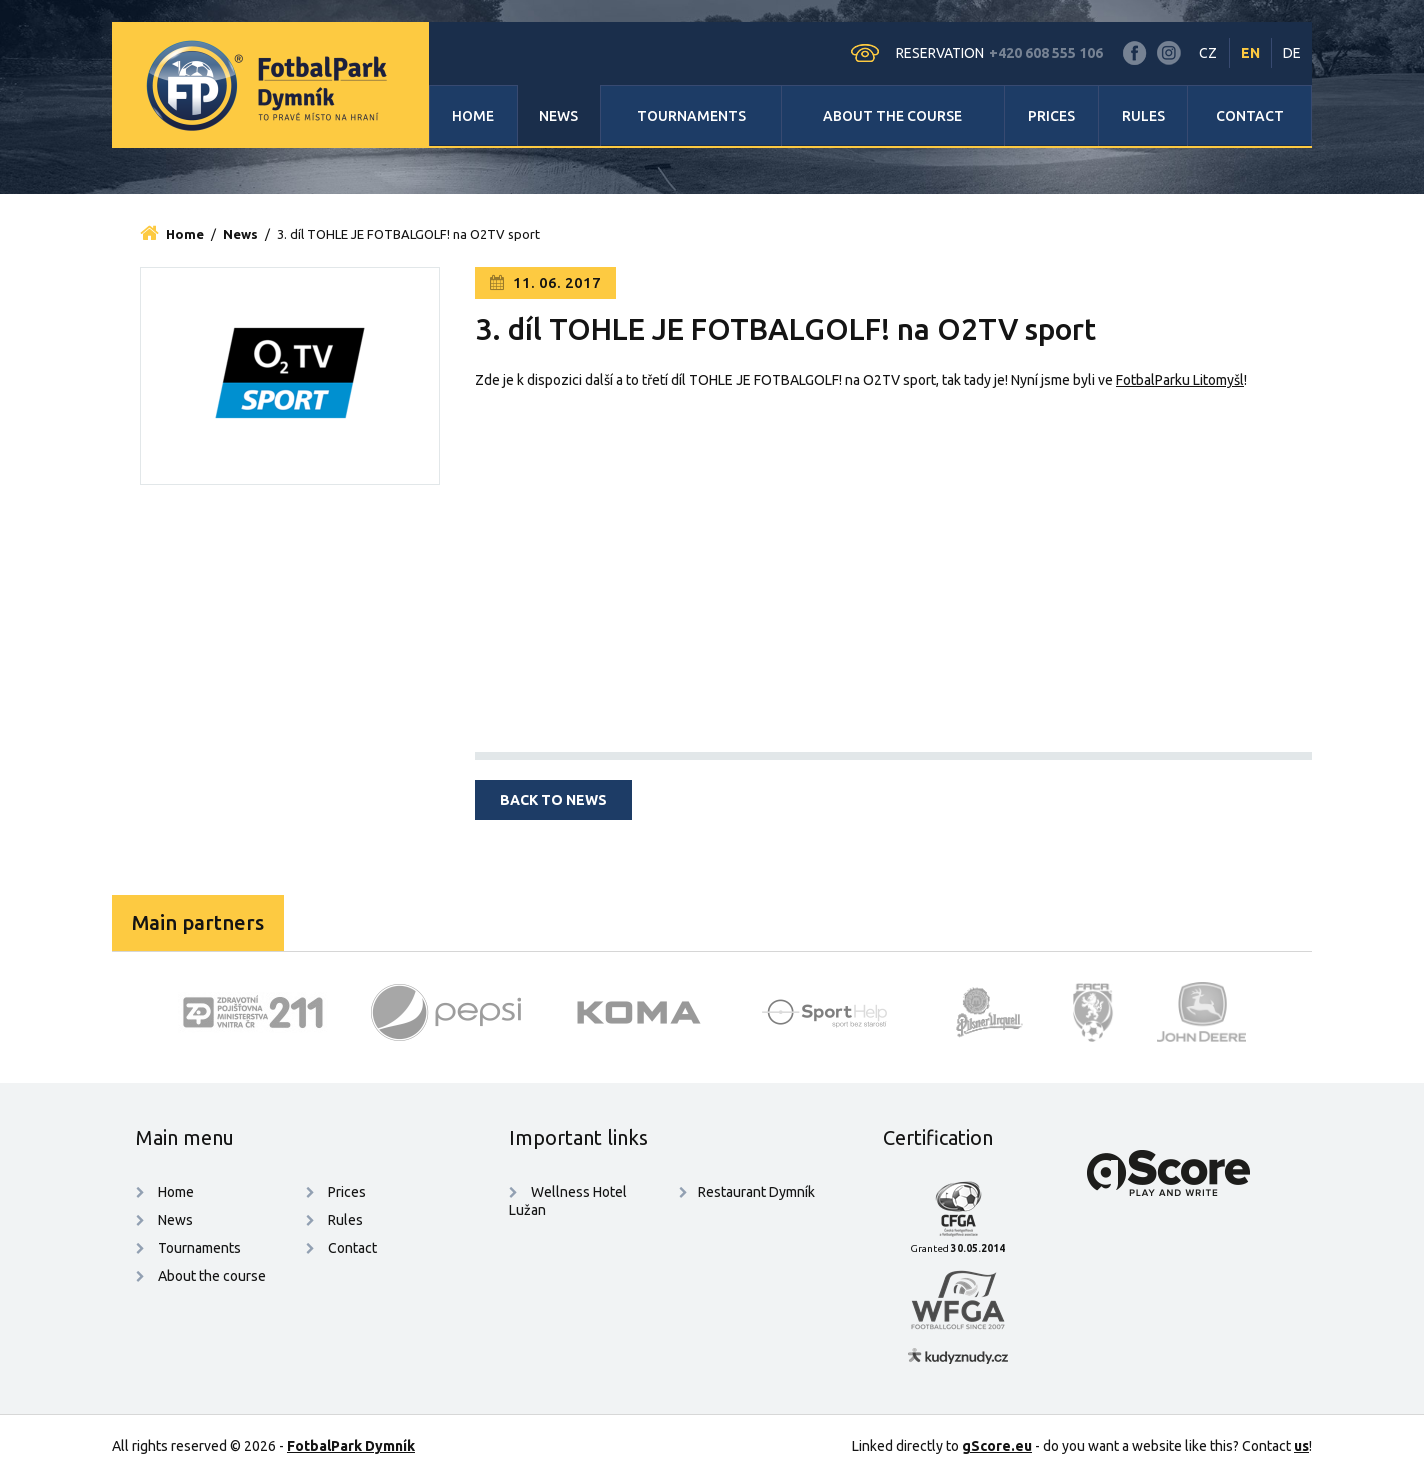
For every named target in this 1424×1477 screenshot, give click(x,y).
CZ (1208, 53)
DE (1292, 53)
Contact (1250, 116)
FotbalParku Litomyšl (1180, 380)
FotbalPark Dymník (351, 1446)
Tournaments (691, 116)
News (558, 116)
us (1301, 1446)
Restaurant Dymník (756, 1192)
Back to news (553, 800)
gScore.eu (997, 1446)
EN (1250, 53)
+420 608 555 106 (1046, 53)
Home (473, 116)
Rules (1143, 116)
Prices (1051, 116)
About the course (892, 116)
